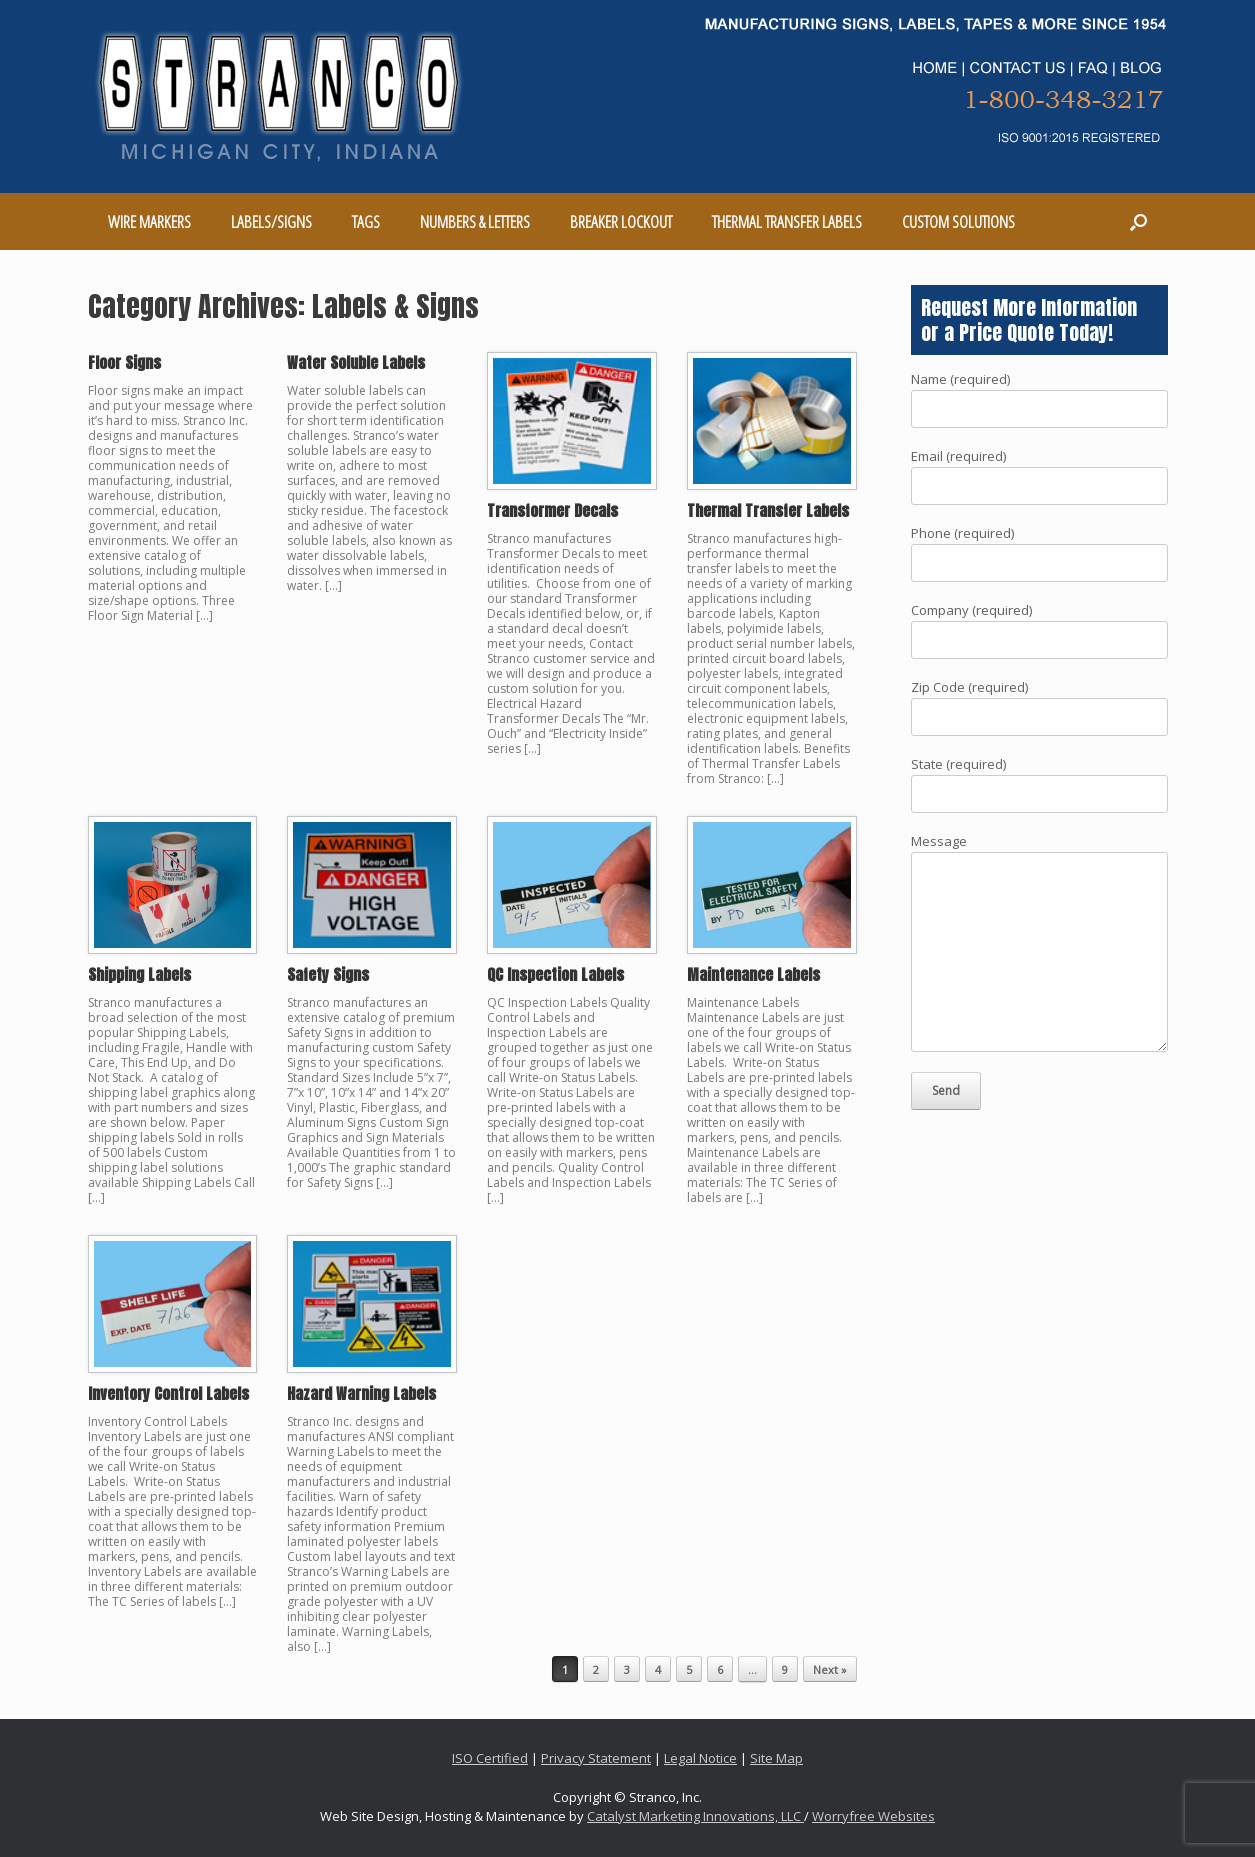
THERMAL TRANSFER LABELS (787, 221)
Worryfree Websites (873, 1816)
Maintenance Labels (753, 974)
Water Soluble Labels (356, 362)
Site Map (776, 1758)
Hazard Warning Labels (361, 1393)
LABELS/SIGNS (271, 221)
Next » (830, 1669)
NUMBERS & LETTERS (475, 221)
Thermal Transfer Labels (768, 510)
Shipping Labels (139, 974)
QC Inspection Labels (555, 974)
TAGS (366, 221)
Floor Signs (124, 362)
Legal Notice (700, 1758)
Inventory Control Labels (168, 1393)
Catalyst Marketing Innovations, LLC (695, 1816)
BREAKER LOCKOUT (621, 221)
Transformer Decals (552, 510)
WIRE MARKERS (149, 221)
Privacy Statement (596, 1758)
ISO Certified (490, 1758)
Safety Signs (328, 974)
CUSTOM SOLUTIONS (958, 221)
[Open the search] (1138, 221)
